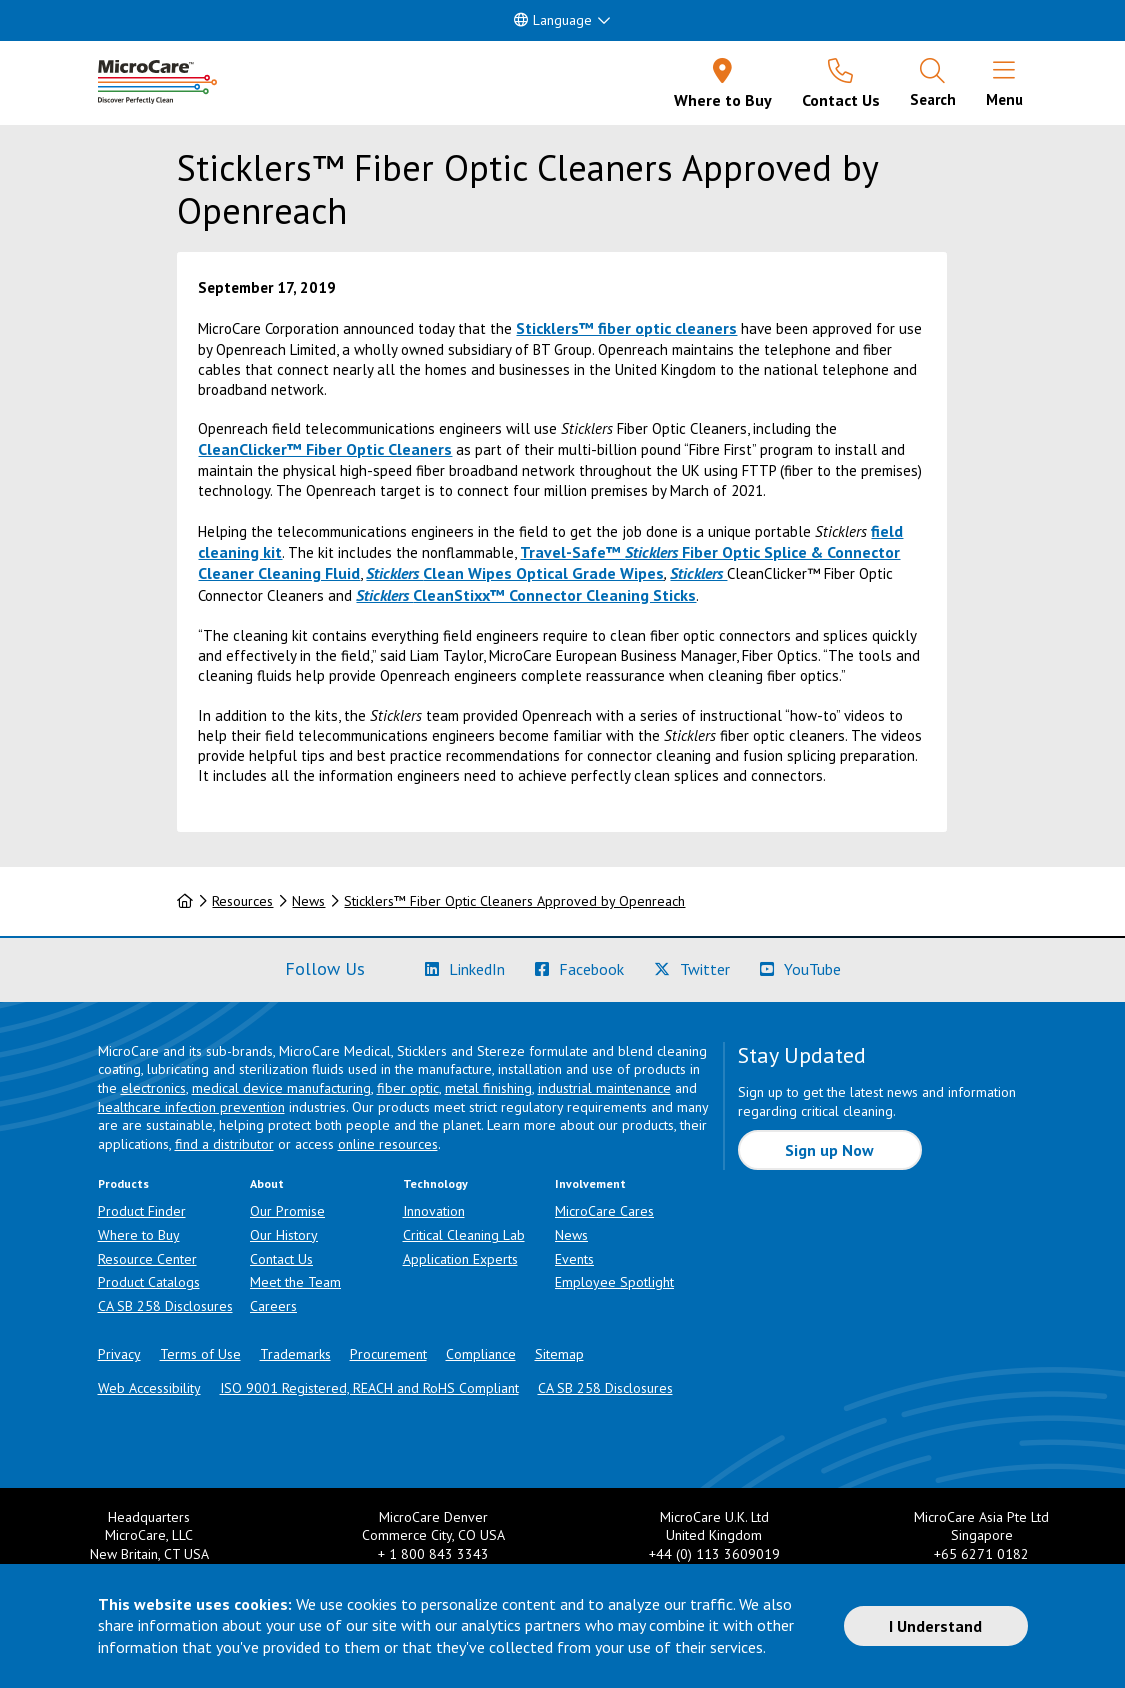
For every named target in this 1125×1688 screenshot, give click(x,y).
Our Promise (287, 1211)
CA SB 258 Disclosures (165, 1306)
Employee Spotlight (614, 1282)
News (308, 901)
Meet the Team (295, 1282)
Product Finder (142, 1211)
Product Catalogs (149, 1282)
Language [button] (553, 20)
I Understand (935, 1626)
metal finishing (488, 1088)
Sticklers (698, 573)
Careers (273, 1306)
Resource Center (147, 1259)
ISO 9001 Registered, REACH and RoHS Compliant (369, 1388)
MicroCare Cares (604, 1211)
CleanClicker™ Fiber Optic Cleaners (325, 449)
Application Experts (460, 1259)
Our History (284, 1235)
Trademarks (295, 1354)
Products (123, 1183)
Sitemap (559, 1354)
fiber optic (408, 1088)
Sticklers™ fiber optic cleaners (626, 328)
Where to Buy (139, 1235)
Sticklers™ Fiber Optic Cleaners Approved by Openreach (514, 901)
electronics (153, 1088)
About (267, 1183)
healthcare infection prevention (191, 1107)
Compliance (481, 1354)
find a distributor (224, 1144)
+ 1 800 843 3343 (433, 1554)
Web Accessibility (149, 1388)
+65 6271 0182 (981, 1554)
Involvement (590, 1183)
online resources (388, 1144)
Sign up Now (829, 1150)
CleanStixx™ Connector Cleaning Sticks (526, 595)
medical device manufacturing (281, 1088)
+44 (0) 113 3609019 (714, 1554)
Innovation (434, 1211)
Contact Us (281, 1259)
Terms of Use (200, 1354)
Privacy (119, 1354)
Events (574, 1259)
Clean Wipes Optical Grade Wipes (515, 573)
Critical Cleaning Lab (464, 1235)
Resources (242, 901)
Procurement (388, 1354)
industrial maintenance (604, 1088)
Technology (435, 1183)
